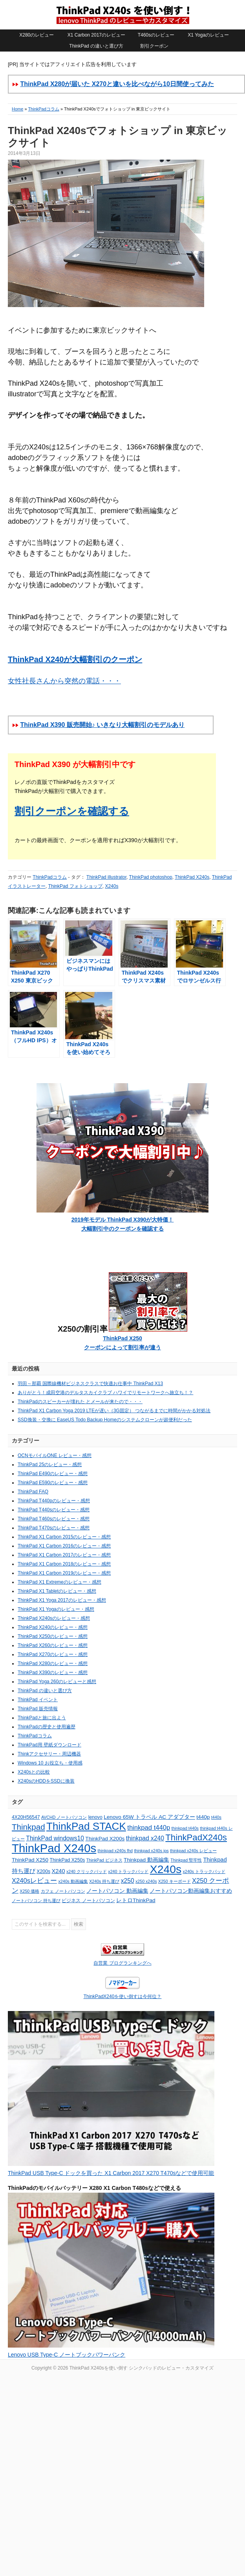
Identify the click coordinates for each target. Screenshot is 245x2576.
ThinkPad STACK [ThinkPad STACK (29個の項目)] (86, 1826)
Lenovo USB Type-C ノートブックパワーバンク (66, 2355)
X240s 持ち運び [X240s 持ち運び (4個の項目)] (104, 1881)
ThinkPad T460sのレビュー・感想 (54, 1519)
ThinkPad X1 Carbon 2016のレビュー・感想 (64, 1546)
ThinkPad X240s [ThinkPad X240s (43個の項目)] (54, 1848)
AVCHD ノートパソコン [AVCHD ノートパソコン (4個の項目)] (64, 1817)
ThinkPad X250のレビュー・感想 (53, 1636)
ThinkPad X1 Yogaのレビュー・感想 (56, 1609)
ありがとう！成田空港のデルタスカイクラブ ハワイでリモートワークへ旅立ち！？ (105, 1392)
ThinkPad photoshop (150, 877)
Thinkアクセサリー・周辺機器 (49, 1754)
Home (17, 109)
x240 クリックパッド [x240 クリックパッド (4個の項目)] (86, 1871)
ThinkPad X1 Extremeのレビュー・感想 (59, 1582)
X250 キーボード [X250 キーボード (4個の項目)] (174, 1881)
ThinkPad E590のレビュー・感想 (53, 1482)
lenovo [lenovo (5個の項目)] (95, 1817)
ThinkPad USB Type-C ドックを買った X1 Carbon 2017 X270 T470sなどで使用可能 (111, 2173)
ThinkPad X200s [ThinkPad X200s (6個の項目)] (104, 1839)
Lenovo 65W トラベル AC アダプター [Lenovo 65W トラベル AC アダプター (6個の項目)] (149, 1817)
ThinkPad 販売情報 (38, 1708)
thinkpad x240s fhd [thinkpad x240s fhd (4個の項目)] (115, 1850)
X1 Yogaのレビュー (208, 35)
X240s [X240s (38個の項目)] (165, 1869)
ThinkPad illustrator (106, 877)
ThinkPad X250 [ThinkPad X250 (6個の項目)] (30, 1860)
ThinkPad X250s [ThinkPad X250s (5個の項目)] (67, 1860)
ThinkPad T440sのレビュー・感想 (54, 1509)
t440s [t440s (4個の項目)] (216, 1817)
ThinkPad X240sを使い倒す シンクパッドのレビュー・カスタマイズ (122, 14)
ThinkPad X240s (192, 877)
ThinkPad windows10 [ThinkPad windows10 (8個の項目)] (55, 1838)
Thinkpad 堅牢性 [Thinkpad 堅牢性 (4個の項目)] (186, 1860)
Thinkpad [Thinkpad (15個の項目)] (28, 1826)
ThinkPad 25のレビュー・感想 (50, 1464)
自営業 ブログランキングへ (122, 1963)
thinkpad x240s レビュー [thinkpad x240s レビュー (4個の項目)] (193, 1850)
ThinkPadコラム (43, 109)
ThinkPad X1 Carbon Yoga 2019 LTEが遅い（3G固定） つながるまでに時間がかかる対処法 (114, 1410)
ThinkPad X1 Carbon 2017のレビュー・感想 (64, 1555)
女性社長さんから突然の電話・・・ (64, 681)
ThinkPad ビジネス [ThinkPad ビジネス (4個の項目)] (104, 1860)
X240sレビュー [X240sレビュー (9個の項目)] (34, 1880)
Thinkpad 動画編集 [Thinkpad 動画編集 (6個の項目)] (146, 1860)
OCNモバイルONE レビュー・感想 (54, 1455)
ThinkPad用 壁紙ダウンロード (49, 1745)
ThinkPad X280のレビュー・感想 (53, 1663)
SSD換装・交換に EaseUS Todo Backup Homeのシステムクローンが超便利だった (105, 1419)
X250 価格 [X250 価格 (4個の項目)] (29, 1891)
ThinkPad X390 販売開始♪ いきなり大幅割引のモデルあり (102, 724)
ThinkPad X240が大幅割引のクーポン (75, 659)
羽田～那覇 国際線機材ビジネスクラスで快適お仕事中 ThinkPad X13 (90, 1383)
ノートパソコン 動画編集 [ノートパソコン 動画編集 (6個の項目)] (117, 1891)
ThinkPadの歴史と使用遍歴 (46, 1727)
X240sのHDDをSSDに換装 (46, 1781)
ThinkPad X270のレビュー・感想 (53, 1654)
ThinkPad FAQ (33, 1491)
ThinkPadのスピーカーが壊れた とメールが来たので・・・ (80, 1401)
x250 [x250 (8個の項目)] (127, 1880)
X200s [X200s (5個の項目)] (43, 1871)
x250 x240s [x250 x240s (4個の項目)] (146, 1881)
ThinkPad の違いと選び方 (96, 46)
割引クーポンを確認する (72, 811)
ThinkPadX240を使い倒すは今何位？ (123, 1996)
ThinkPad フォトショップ (75, 886)
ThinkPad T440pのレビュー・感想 (54, 1500)
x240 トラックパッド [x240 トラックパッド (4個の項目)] (128, 1871)
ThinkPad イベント (38, 1699)
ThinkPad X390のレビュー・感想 (53, 1672)
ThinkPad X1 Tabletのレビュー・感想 (57, 1591)
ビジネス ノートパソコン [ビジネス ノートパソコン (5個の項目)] (88, 1900)
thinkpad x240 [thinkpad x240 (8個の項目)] (145, 1838)
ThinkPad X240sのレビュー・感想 (54, 1618)
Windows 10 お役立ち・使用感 (50, 1763)
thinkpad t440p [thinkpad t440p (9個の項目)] (148, 1827)
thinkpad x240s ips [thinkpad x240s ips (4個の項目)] (151, 1850)
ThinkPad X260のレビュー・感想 (53, 1645)
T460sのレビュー (156, 35)
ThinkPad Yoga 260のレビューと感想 (57, 1681)
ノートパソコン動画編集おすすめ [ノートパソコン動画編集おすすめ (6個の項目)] (191, 1891)
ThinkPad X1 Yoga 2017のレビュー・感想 (62, 1600)
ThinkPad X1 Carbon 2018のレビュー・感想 (64, 1564)
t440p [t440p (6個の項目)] (203, 1817)
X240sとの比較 (34, 1772)
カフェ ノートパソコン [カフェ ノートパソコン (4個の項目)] (63, 1891)
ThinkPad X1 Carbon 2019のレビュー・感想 (64, 1573)
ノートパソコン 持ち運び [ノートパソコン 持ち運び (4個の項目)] (36, 1900)
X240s (111, 886)
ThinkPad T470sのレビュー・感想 (54, 1528)
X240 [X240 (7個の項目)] (58, 1871)
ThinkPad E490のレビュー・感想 (53, 1473)
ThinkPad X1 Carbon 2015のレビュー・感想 (64, 1537)
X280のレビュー (36, 35)
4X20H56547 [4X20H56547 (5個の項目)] (26, 1817)
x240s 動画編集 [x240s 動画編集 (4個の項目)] (73, 1881)
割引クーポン (154, 46)
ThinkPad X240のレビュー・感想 (53, 1627)
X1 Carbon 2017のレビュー (96, 35)
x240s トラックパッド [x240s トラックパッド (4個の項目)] (204, 1871)
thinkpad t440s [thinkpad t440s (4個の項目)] (185, 1828)
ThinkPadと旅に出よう (42, 1717)
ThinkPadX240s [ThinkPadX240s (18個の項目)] (196, 1837)
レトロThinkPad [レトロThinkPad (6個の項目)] (135, 1900)
